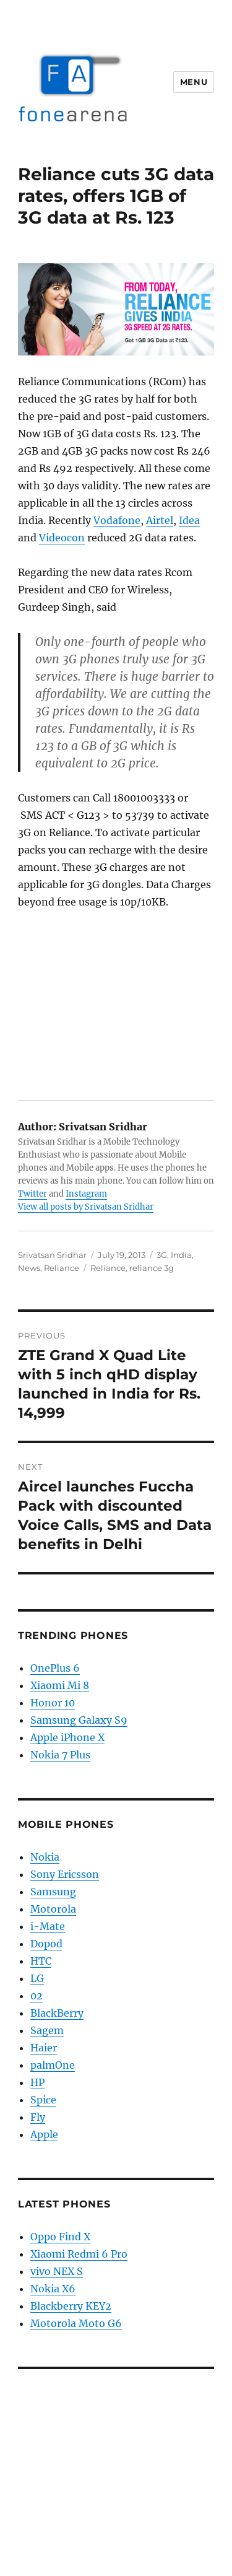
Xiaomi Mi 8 (59, 1685)
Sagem (47, 2030)
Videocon (62, 537)
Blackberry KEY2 (70, 2306)
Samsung (53, 1891)
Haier (43, 2047)
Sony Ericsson (64, 1874)
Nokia (44, 1857)
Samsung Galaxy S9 (78, 1720)
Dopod (46, 1943)
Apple (44, 2134)
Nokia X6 (52, 2288)
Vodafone (116, 520)
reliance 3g (151, 1268)
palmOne (52, 2065)
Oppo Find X (60, 2236)
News (29, 1268)
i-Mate (47, 1926)
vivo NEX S (56, 2271)
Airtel (159, 520)
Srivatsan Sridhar (52, 1255)
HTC (40, 1961)
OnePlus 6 (55, 1668)
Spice (43, 2100)
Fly (37, 2117)
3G (162, 1255)
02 (36, 1995)
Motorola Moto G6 (76, 2323)
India (181, 1255)
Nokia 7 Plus (60, 1755)
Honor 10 (52, 1702)
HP (37, 2082)
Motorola (53, 1909)
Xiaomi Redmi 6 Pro (78, 2254)
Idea (189, 520)
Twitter (32, 1194)
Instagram (86, 1194)
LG (37, 1978)
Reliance (61, 1268)
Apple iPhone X (67, 1737)
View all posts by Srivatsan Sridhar (85, 1207)
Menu (193, 82)
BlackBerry (57, 2013)
